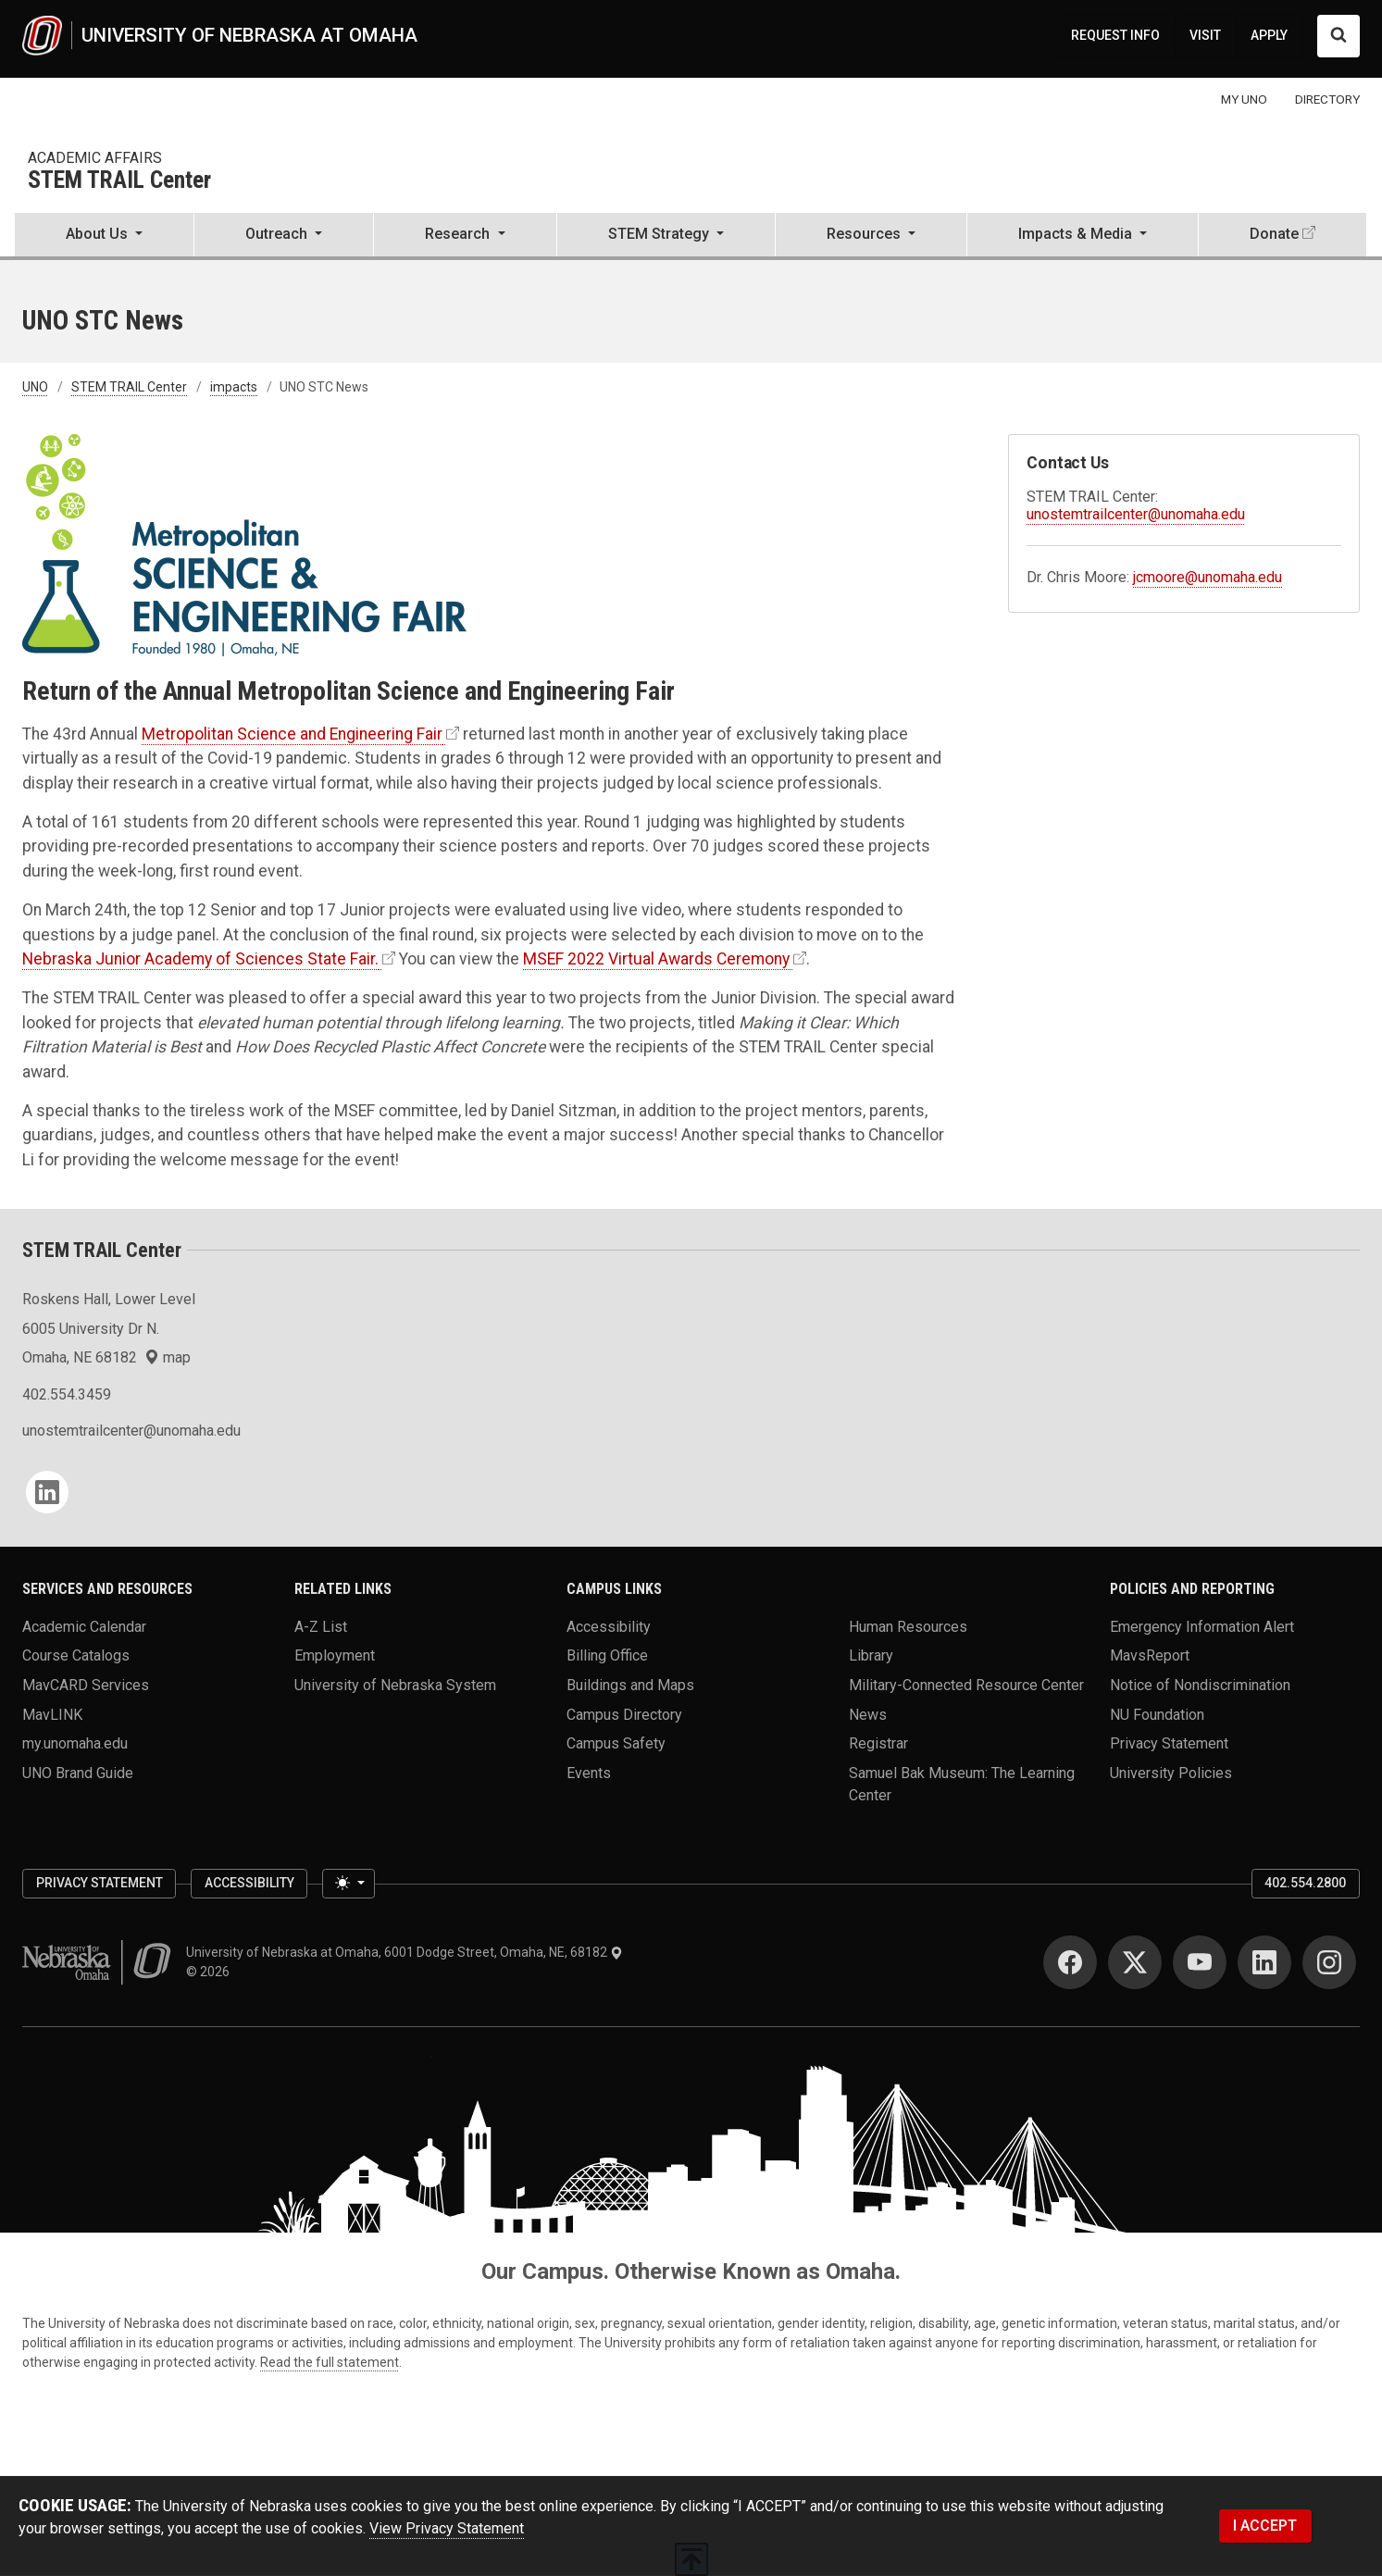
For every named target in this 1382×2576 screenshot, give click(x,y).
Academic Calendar (84, 1626)
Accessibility (608, 1626)
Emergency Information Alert (1202, 1626)
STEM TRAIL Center (119, 180)
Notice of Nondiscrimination (1200, 1685)
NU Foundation (1157, 1714)
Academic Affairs (95, 158)
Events (588, 1773)
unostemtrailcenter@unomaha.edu (1136, 514)
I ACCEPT (1265, 2525)
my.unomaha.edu (75, 1743)
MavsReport (1149, 1655)
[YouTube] (1199, 1962)
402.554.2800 (1305, 1882)
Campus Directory (624, 1714)
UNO (35, 387)
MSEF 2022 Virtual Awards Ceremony (656, 959)
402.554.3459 (66, 1394)
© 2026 (210, 1971)
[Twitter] (1135, 1962)
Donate (1274, 234)
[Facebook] (1070, 1962)
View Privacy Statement (446, 2528)
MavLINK (52, 1714)
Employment (334, 1655)
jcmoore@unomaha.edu (1207, 577)
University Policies (1171, 1773)
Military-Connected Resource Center (966, 1685)
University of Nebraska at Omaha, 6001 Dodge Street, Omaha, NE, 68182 (404, 1952)
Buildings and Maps (630, 1685)
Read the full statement (329, 2362)
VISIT (1205, 35)
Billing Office (607, 1655)
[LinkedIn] (47, 1492)
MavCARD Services (85, 1685)
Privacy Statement (1169, 1743)
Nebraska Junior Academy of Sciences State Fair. (200, 959)
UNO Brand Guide (77, 1773)
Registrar (878, 1743)
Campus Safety (616, 1743)
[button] (104, 236)
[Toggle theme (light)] (348, 1883)
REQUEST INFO (1115, 35)
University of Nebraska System (395, 1685)
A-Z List (320, 1626)
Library (871, 1655)
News (868, 1714)
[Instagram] (1329, 1962)
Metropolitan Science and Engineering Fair (292, 734)
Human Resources (908, 1626)
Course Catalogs (76, 1655)
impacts (233, 387)
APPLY (1269, 35)
